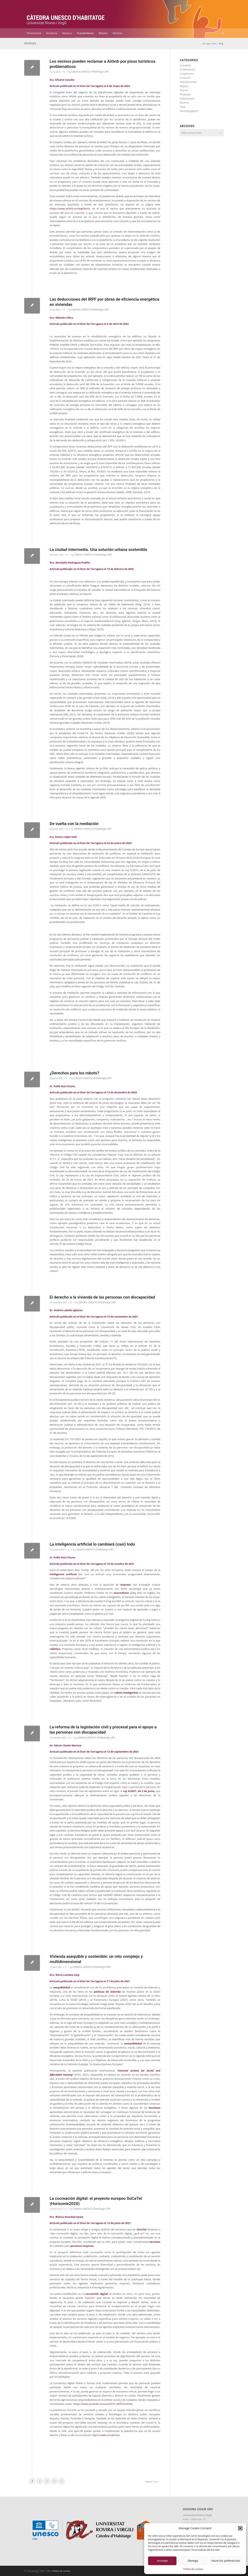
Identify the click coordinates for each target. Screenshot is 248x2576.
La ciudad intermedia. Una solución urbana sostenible (98, 549)
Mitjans (184, 86)
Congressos (186, 73)
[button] (240, 2528)
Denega (193, 2560)
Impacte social (188, 82)
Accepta (162, 2560)
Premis (184, 90)
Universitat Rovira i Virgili (197, 2515)
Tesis (183, 107)
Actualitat (185, 65)
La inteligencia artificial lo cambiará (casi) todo (92, 1544)
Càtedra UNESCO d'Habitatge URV (90, 71)
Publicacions (187, 98)
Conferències (187, 69)
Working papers (189, 111)
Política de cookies (193, 2569)
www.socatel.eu (110, 2435)
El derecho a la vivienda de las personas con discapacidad (102, 1297)
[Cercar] (221, 33)
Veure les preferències (225, 2560)
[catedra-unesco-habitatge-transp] (66, 17)
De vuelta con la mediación (74, 823)
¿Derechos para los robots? (74, 1073)
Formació (185, 78)
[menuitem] (34, 33)
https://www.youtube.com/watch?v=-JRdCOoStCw (103, 2404)
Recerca (184, 102)
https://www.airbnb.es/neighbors (69, 208)
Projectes (185, 94)
